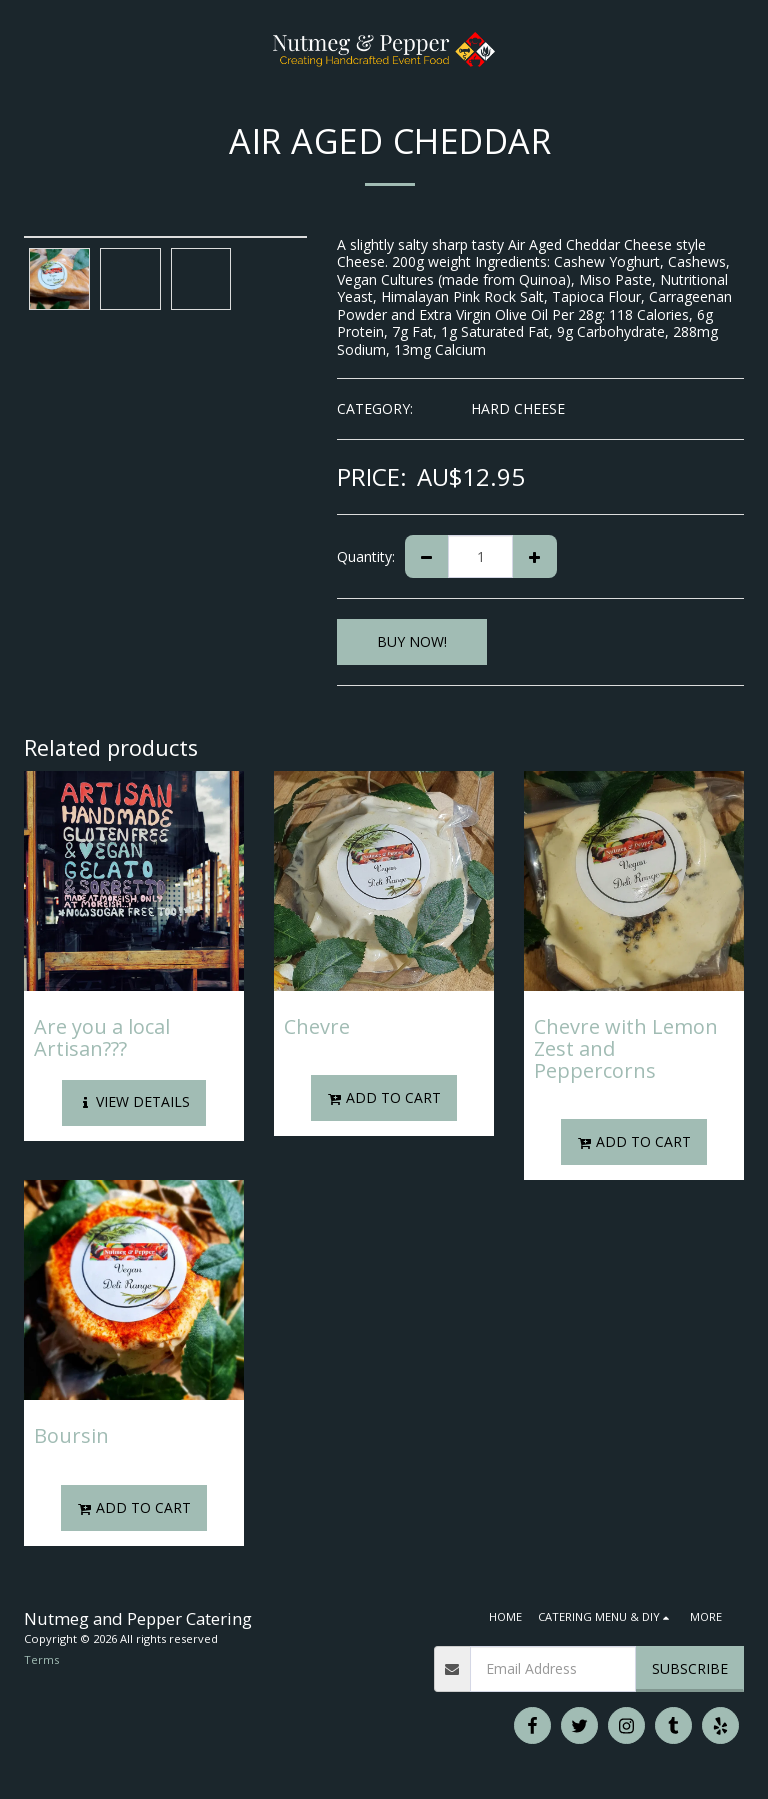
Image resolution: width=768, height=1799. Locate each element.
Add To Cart (384, 1097)
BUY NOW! (412, 641)
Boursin (71, 1435)
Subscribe (690, 1668)
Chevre (317, 1026)
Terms (41, 1659)
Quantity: (366, 556)
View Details (134, 1101)
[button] (22, 48)
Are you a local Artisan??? (102, 1037)
